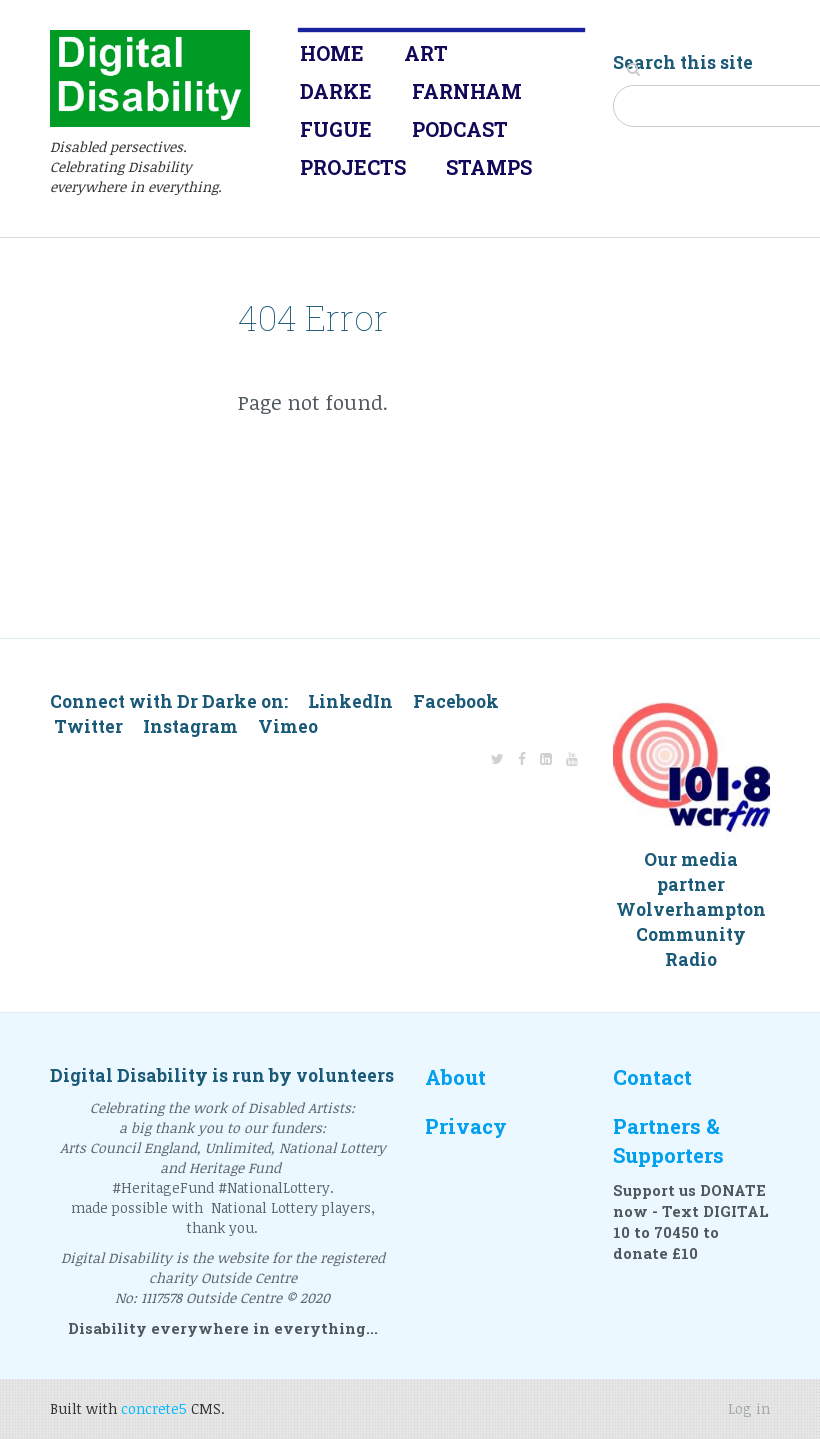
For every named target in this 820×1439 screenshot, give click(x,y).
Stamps (489, 167)
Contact (652, 1077)
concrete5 (154, 1408)
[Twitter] (497, 758)
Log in (749, 1408)
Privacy (466, 1126)
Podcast (460, 129)
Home (332, 53)
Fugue (336, 129)
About (455, 1077)
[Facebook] (522, 758)
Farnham (467, 91)
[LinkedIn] (546, 758)
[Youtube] (572, 758)
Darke (336, 91)
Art (426, 53)
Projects (353, 167)
